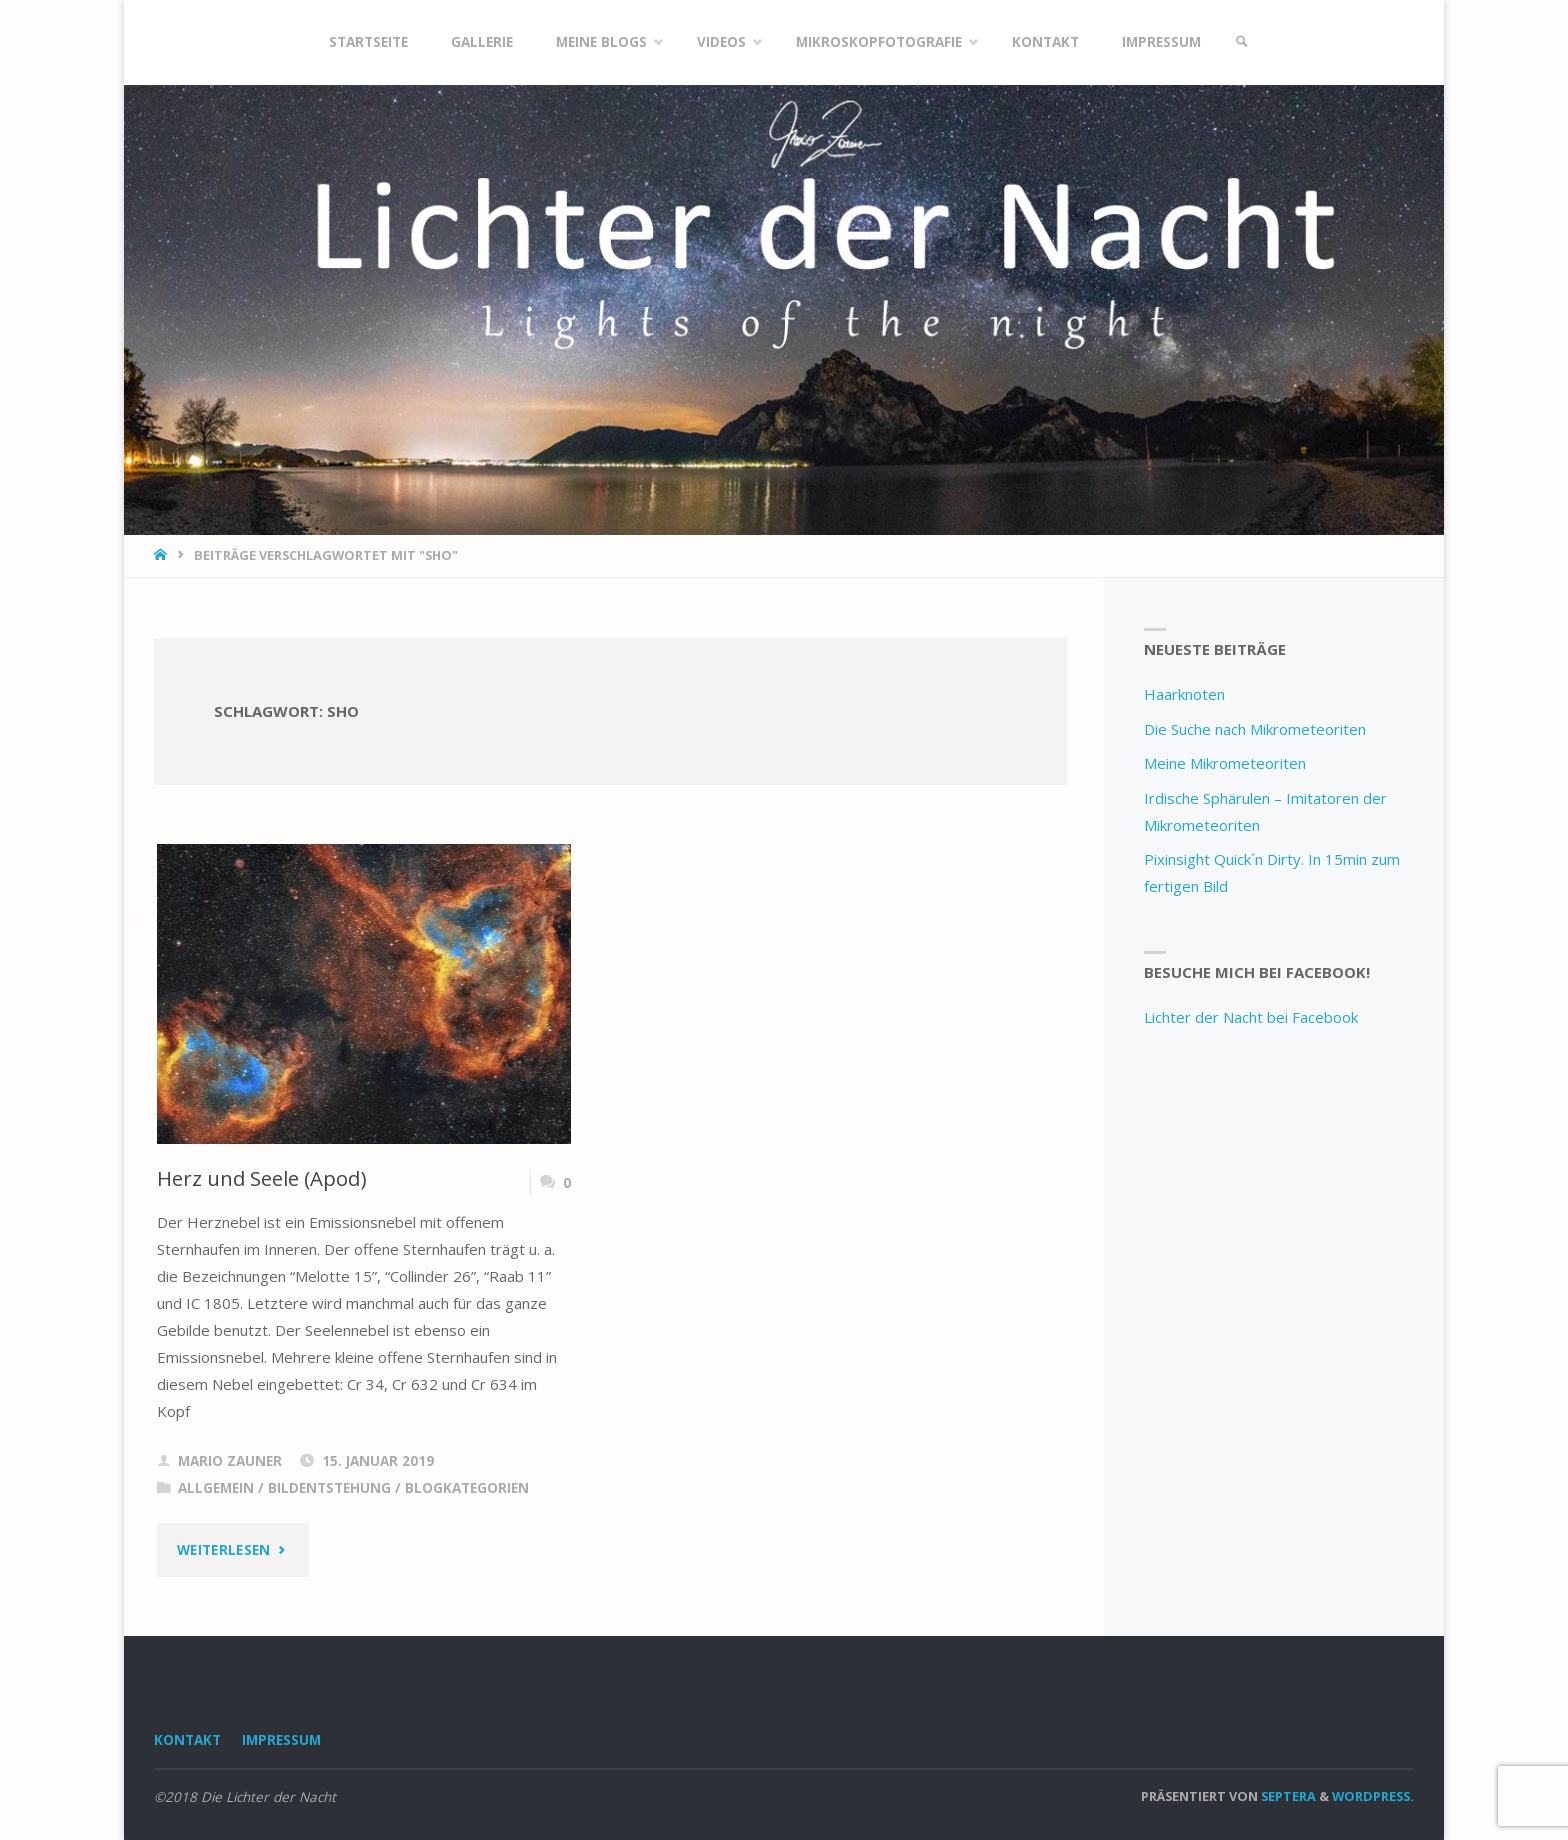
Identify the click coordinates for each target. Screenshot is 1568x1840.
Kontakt (187, 1740)
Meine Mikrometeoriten (1225, 763)
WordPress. (1373, 1796)
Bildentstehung (329, 1488)
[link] (1242, 42)
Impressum (281, 1740)
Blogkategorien (467, 1488)
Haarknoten (1184, 694)
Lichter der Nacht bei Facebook (1251, 1017)
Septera (1287, 1796)
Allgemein (216, 1488)
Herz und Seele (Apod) (262, 1178)
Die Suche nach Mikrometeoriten (1255, 729)
